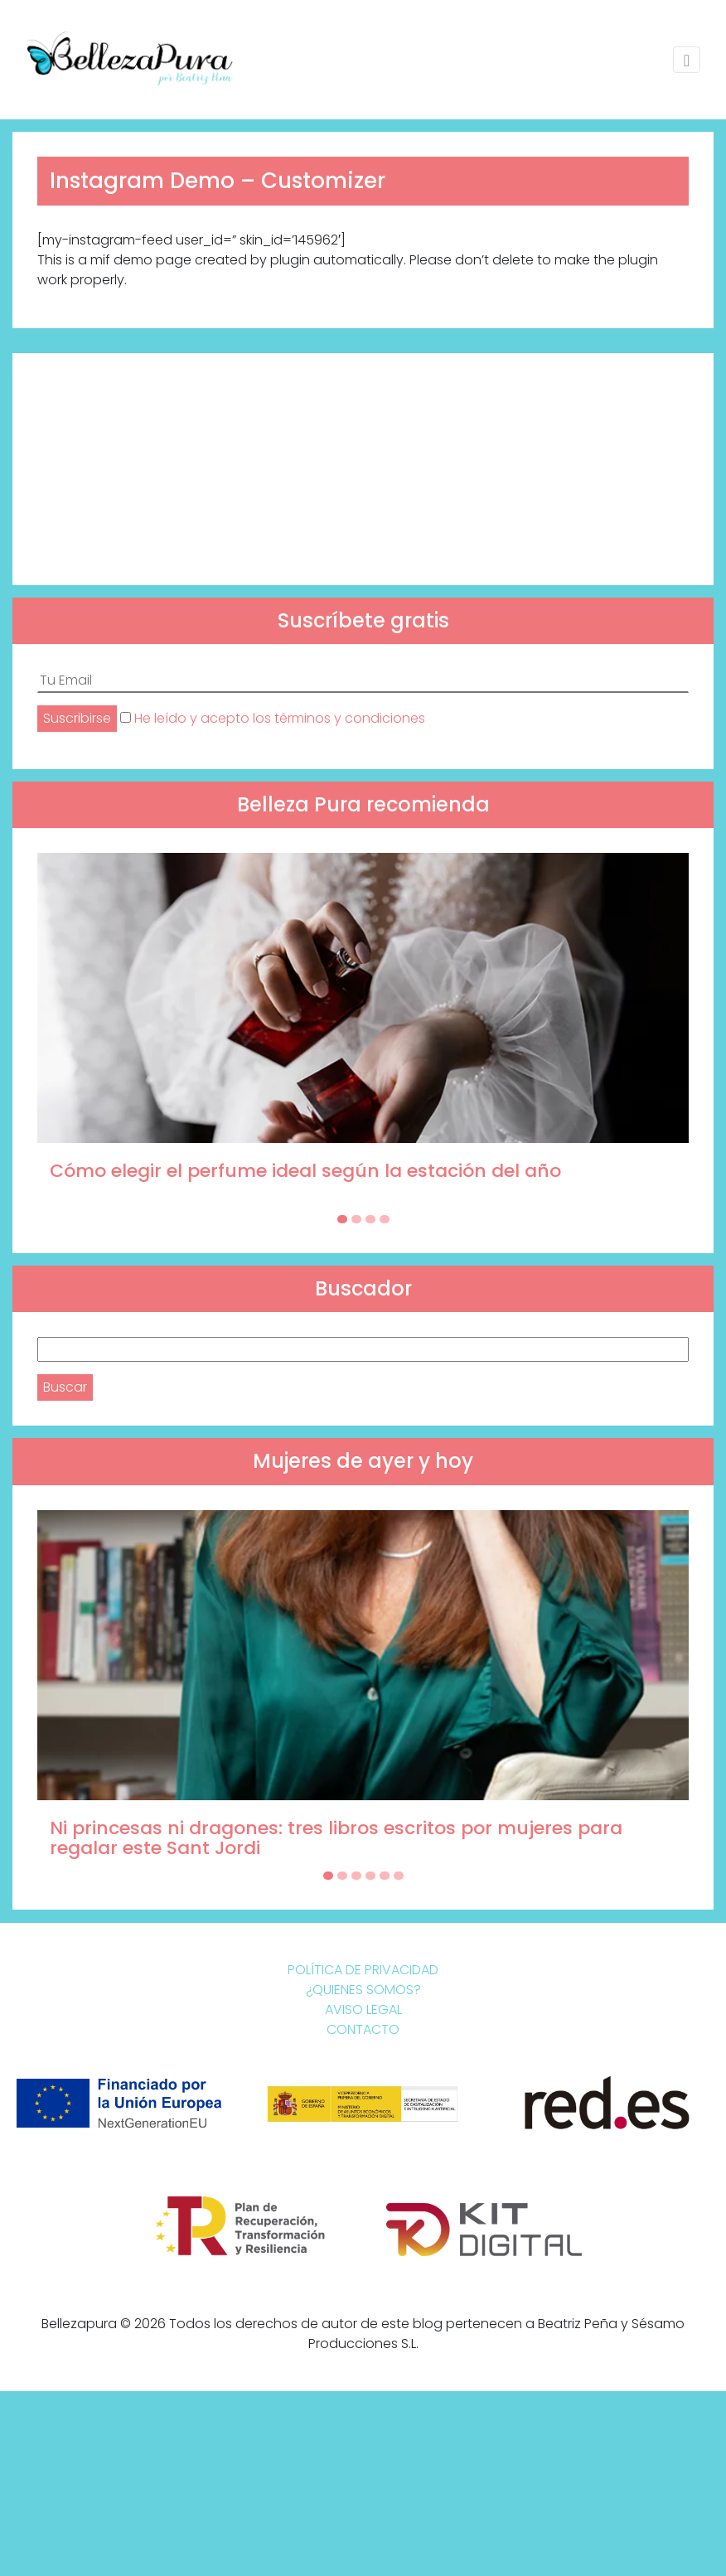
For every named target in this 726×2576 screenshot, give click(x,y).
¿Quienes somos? (363, 1989)
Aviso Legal (363, 2009)
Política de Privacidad (363, 1969)
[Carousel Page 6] (399, 1875)
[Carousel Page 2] (356, 1219)
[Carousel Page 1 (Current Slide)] (342, 1219)
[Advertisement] (363, 469)
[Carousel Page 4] (385, 1219)
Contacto (363, 2029)
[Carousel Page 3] (370, 1219)
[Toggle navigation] (686, 60)
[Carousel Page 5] (385, 1875)
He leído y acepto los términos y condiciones (279, 718)
